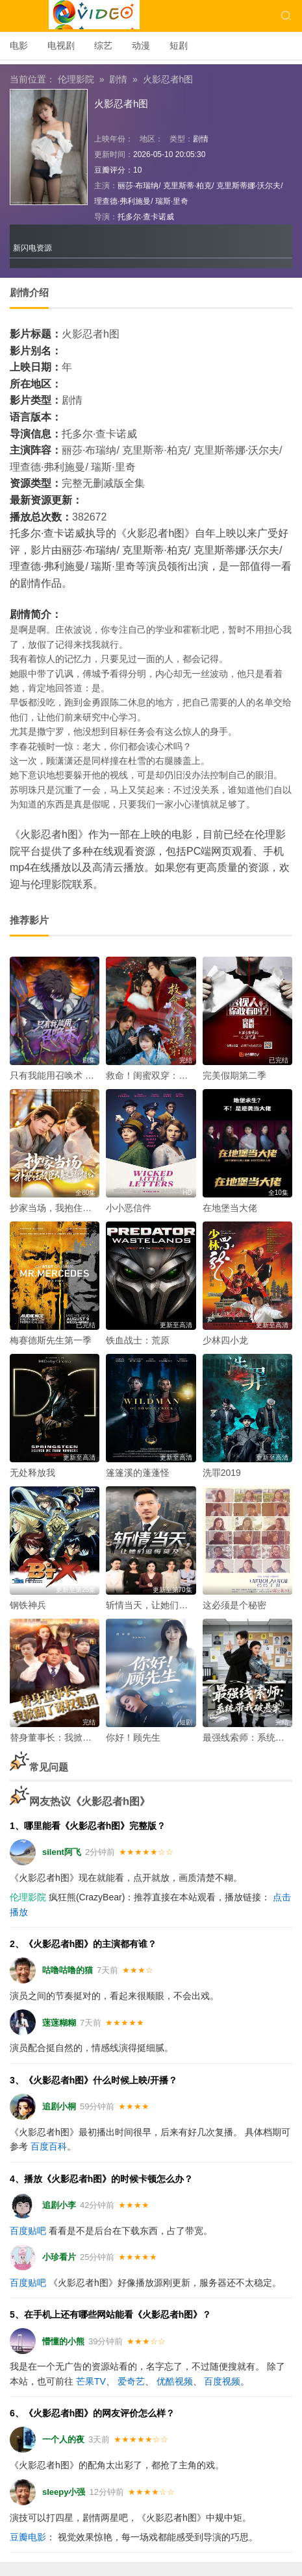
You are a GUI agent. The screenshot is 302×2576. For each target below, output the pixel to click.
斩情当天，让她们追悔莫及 (160, 1605)
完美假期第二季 (234, 1075)
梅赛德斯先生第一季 (51, 1340)
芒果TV (91, 2381)
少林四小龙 (225, 1340)
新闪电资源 (32, 247)
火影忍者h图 (168, 79)
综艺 (103, 45)
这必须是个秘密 (234, 1605)
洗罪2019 (222, 1472)
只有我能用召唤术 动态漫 (61, 1075)
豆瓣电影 (28, 2537)
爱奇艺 (131, 2381)
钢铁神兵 (28, 1605)
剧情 (118, 79)
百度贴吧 (28, 2231)
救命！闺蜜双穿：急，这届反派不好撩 (183, 1075)
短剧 (179, 45)
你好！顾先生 (133, 1737)
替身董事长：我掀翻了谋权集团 (73, 1737)
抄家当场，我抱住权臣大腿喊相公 (78, 1208)
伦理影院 (76, 79)
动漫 (141, 45)
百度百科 (49, 2146)
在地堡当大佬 (230, 1208)
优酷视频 (175, 2381)
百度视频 (222, 2381)
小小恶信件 (128, 1208)
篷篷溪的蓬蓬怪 (138, 1472)
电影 (19, 45)
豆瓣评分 (109, 170)
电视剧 (61, 45)
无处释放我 (32, 1472)
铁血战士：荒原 (138, 1340)
